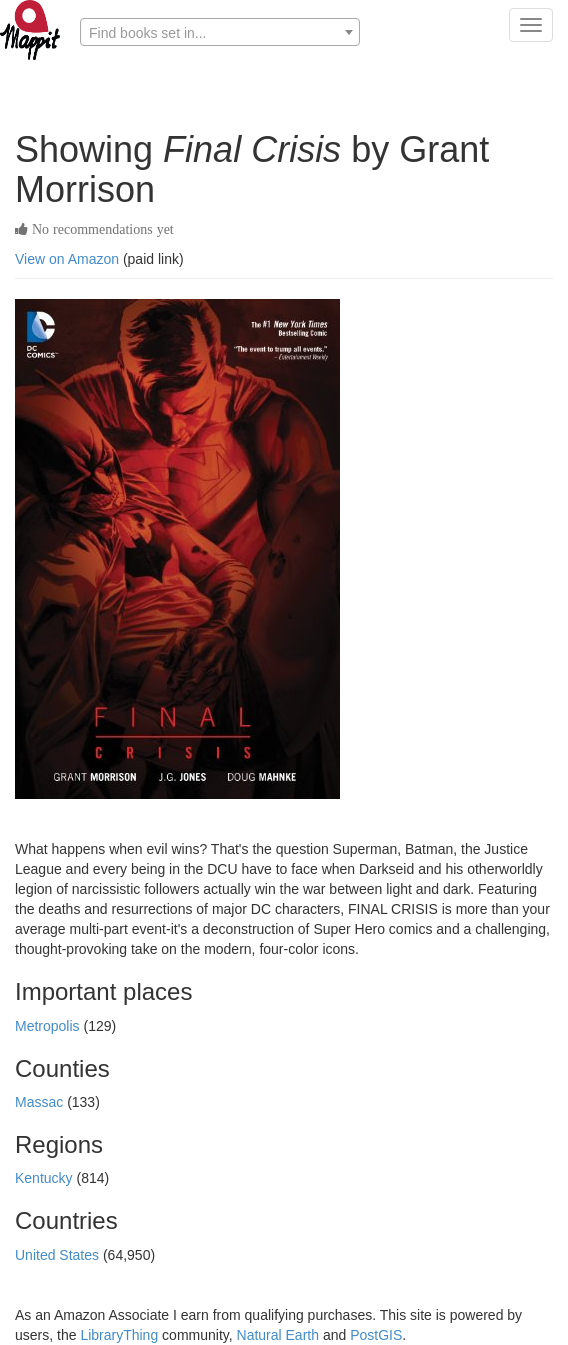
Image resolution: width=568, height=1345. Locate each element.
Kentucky (45, 1178)
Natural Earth (278, 1335)
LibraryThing (119, 1335)
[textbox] (220, 33)
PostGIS (376, 1335)
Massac (41, 1102)
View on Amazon (67, 259)
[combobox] (220, 32)
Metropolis (49, 1026)
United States (59, 1255)
